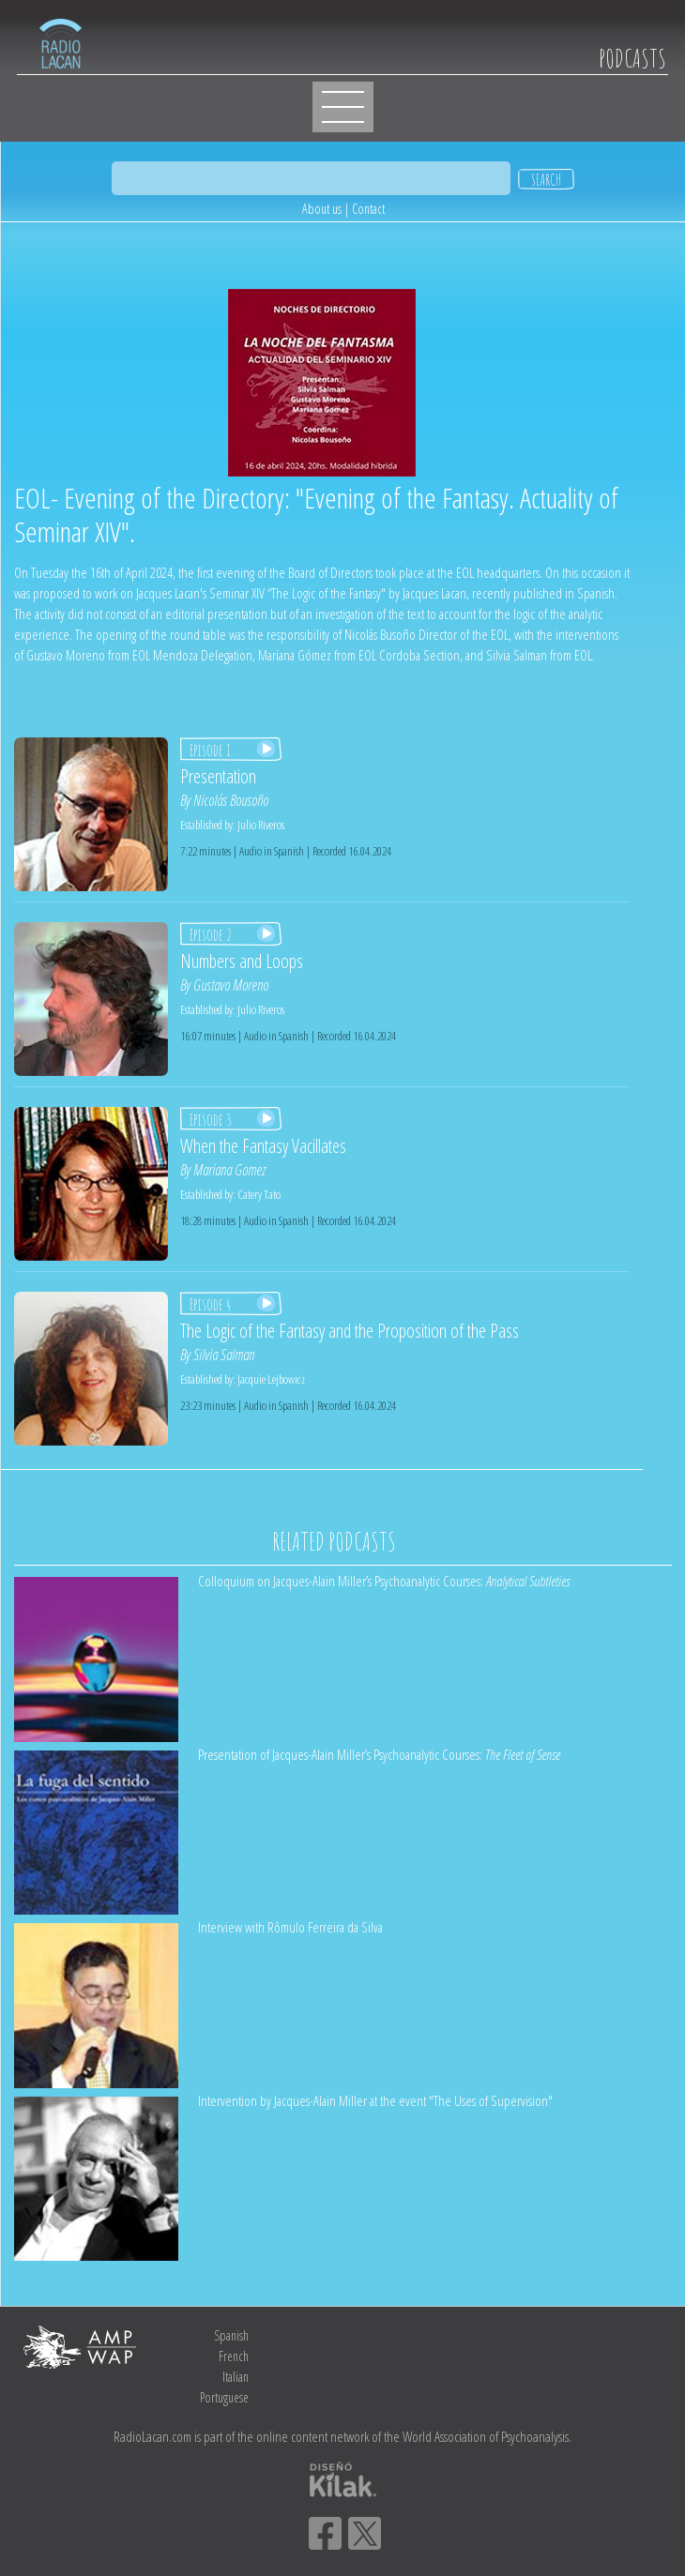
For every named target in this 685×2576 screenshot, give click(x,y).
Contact (368, 209)
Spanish (231, 2335)
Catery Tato (259, 1194)
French (234, 2356)
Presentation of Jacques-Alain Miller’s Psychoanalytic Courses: (379, 1754)
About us (322, 209)
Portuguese (224, 2397)
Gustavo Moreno (230, 985)
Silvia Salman (223, 1354)
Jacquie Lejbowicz (271, 1379)
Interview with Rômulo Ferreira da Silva (290, 1926)
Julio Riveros (260, 824)
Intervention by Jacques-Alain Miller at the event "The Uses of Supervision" (375, 2100)
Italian (235, 2377)
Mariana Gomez (229, 1169)
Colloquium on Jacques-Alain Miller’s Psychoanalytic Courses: (384, 1580)
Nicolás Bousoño (230, 800)
